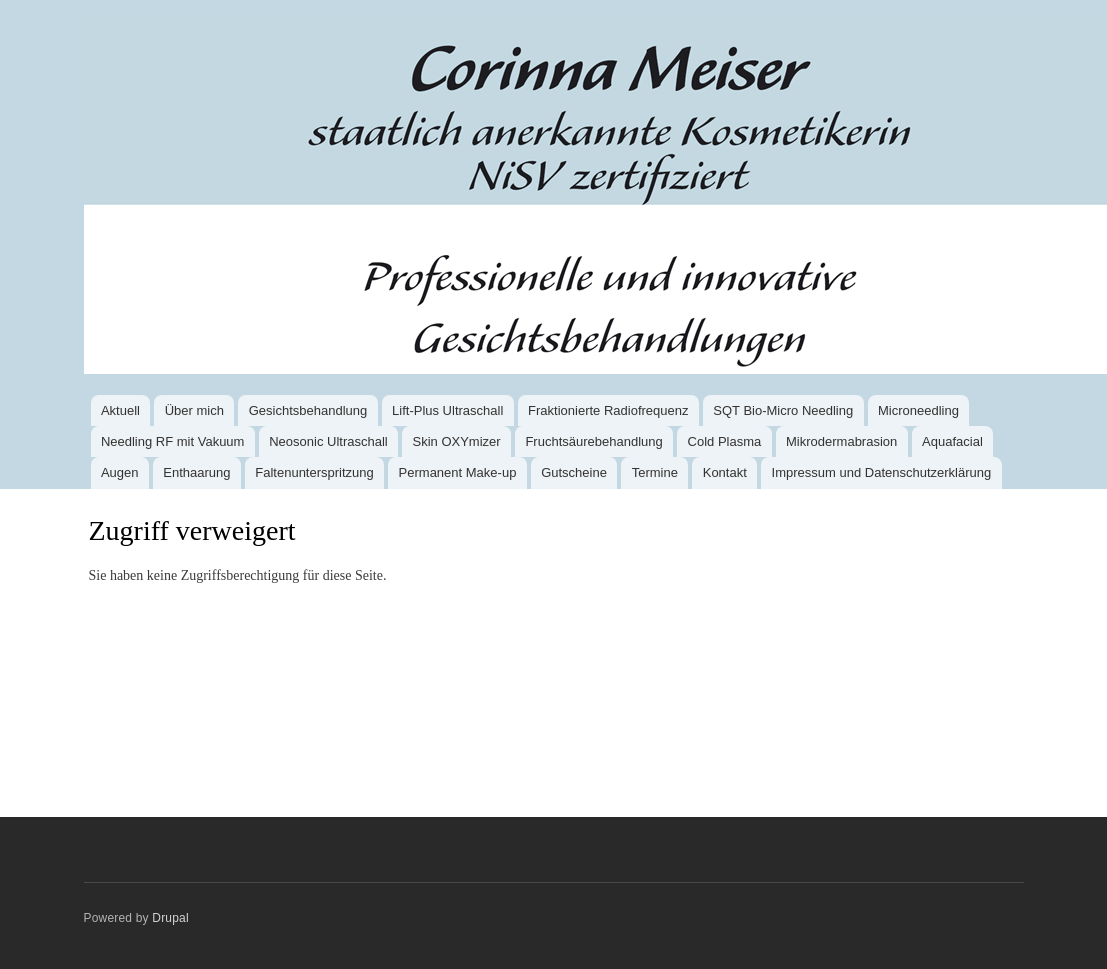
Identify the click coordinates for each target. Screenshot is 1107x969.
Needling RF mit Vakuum (173, 441)
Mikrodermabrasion (841, 441)
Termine (655, 472)
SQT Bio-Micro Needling (783, 410)
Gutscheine (574, 472)
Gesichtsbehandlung (308, 410)
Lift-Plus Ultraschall (447, 410)
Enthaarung (196, 472)
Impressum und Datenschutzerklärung (882, 472)
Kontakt (725, 472)
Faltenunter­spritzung (314, 472)
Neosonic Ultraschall (328, 441)
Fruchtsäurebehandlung (593, 441)
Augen (120, 472)
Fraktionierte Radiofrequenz (608, 410)
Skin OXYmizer (457, 441)
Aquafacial (952, 441)
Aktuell (120, 410)
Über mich (194, 410)
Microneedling (918, 410)
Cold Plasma (725, 441)
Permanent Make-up (458, 472)
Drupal (170, 918)
